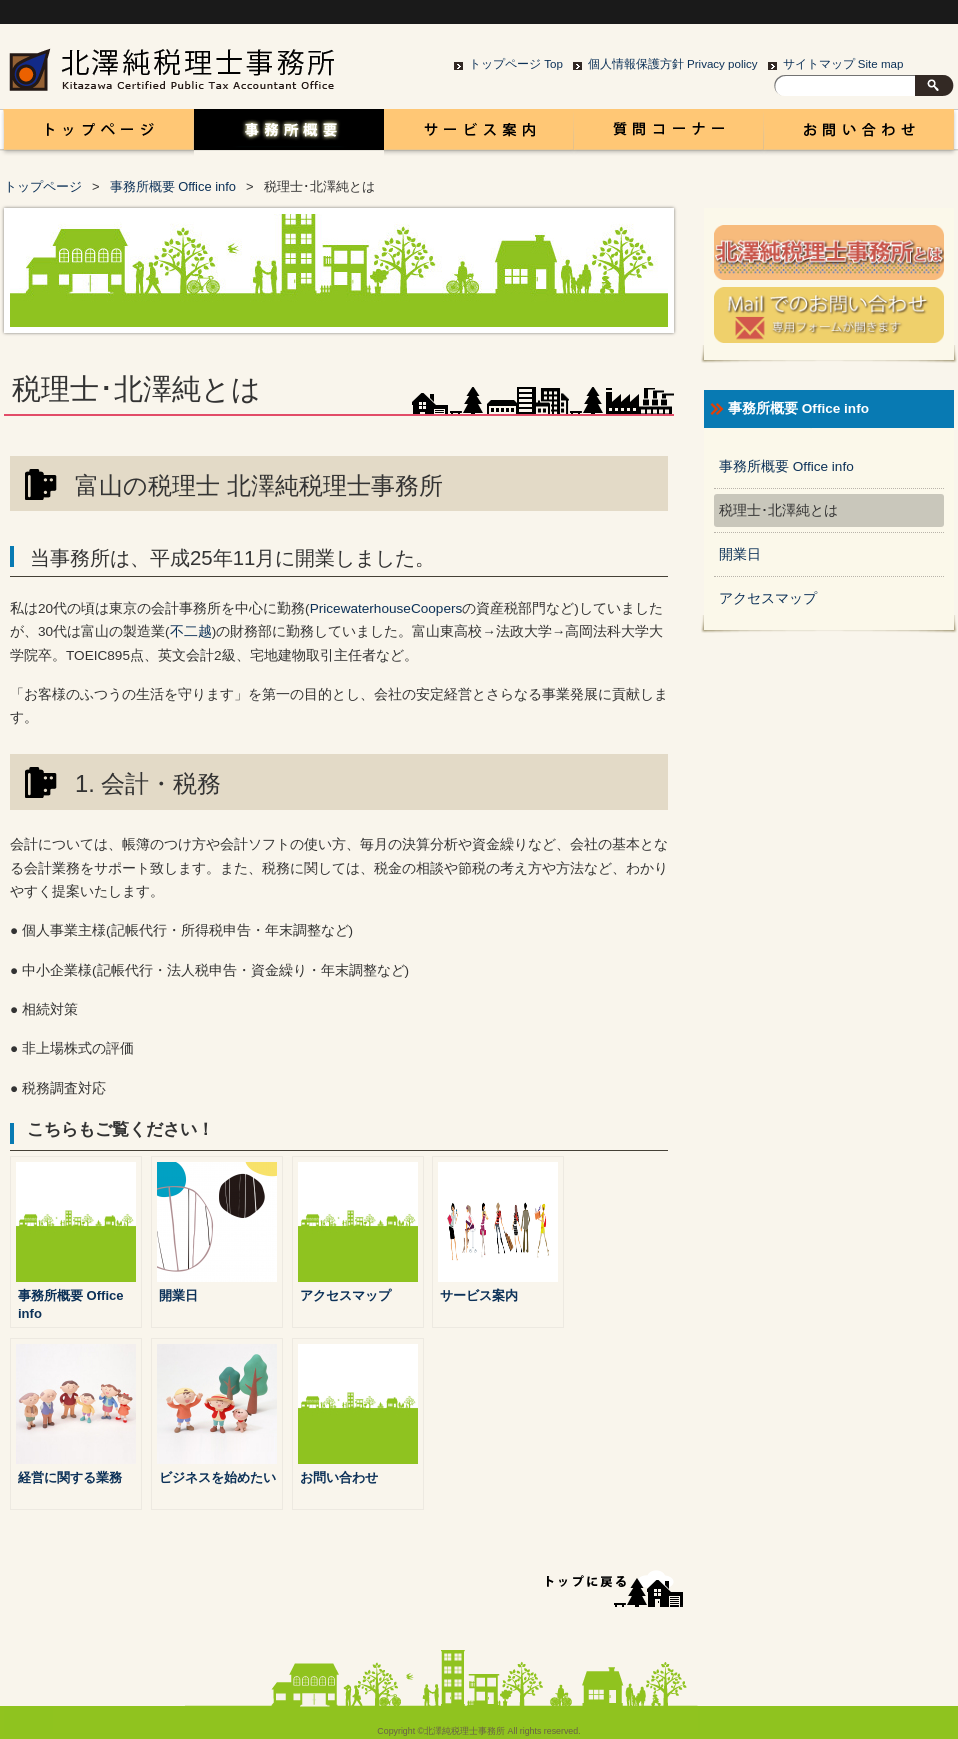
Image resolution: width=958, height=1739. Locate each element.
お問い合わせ (859, 135)
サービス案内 (479, 135)
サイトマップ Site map (843, 64)
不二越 (191, 631)
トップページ (43, 186)
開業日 (740, 554)
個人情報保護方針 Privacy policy (673, 64)
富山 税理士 (95, 135)
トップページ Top (516, 64)
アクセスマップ (768, 598)
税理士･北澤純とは (778, 510)
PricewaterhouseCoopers (386, 608)
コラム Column (669, 135)
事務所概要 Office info (289, 135)
